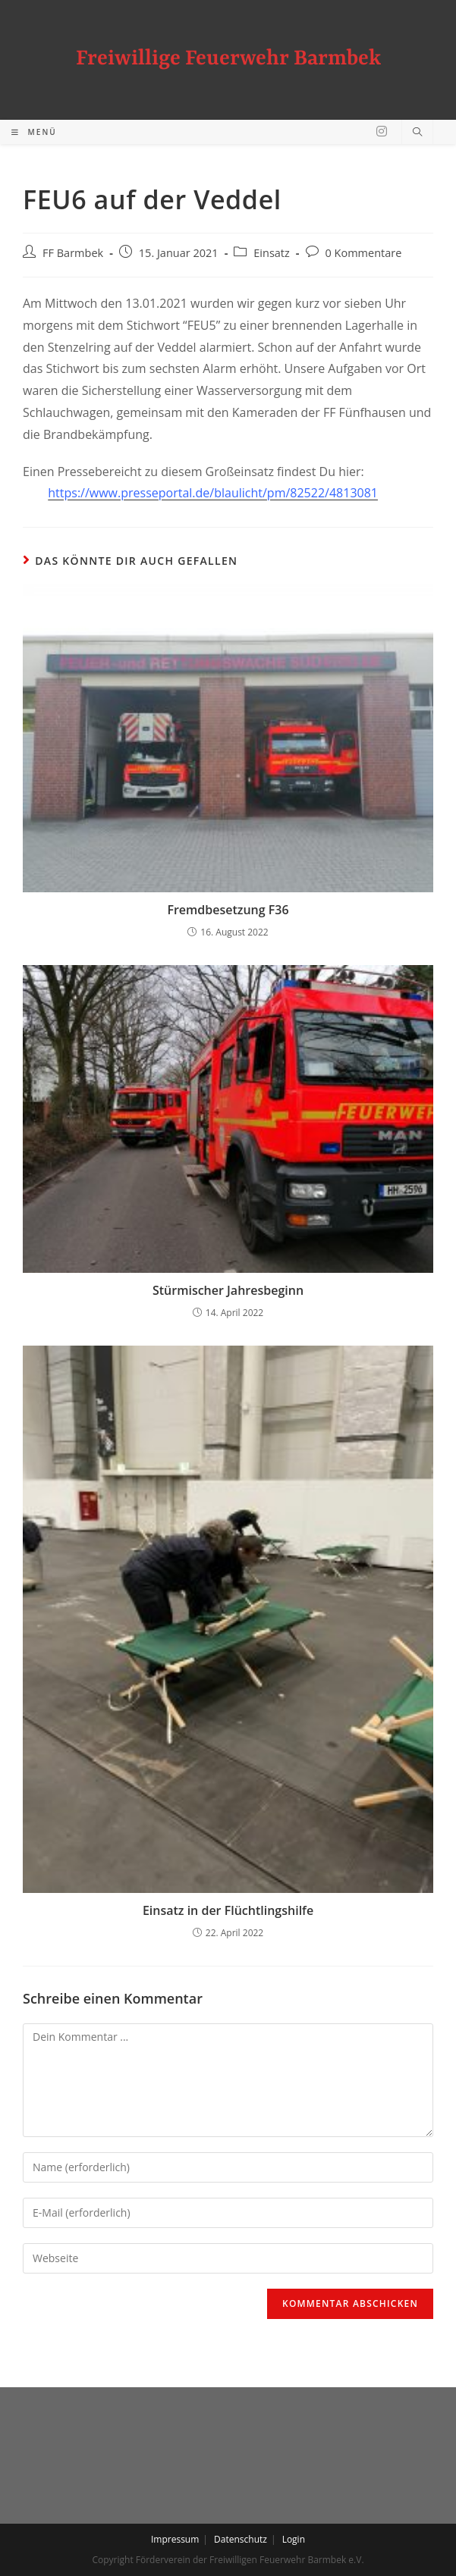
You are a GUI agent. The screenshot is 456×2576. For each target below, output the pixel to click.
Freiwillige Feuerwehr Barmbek (228, 59)
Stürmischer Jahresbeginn (228, 1290)
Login (293, 2539)
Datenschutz (240, 2539)
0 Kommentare (363, 253)
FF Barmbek (72, 253)
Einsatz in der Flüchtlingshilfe (228, 1910)
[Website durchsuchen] (417, 132)
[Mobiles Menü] (34, 132)
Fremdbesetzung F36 (227, 909)
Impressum (175, 2539)
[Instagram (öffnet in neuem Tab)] (382, 131)
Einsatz (271, 253)
